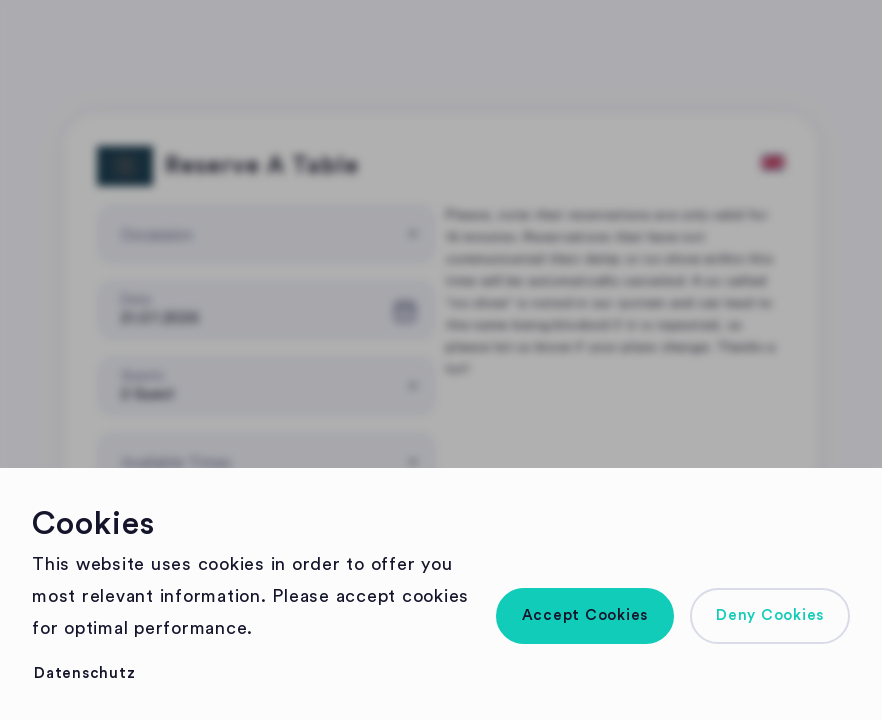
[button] (585, 616)
